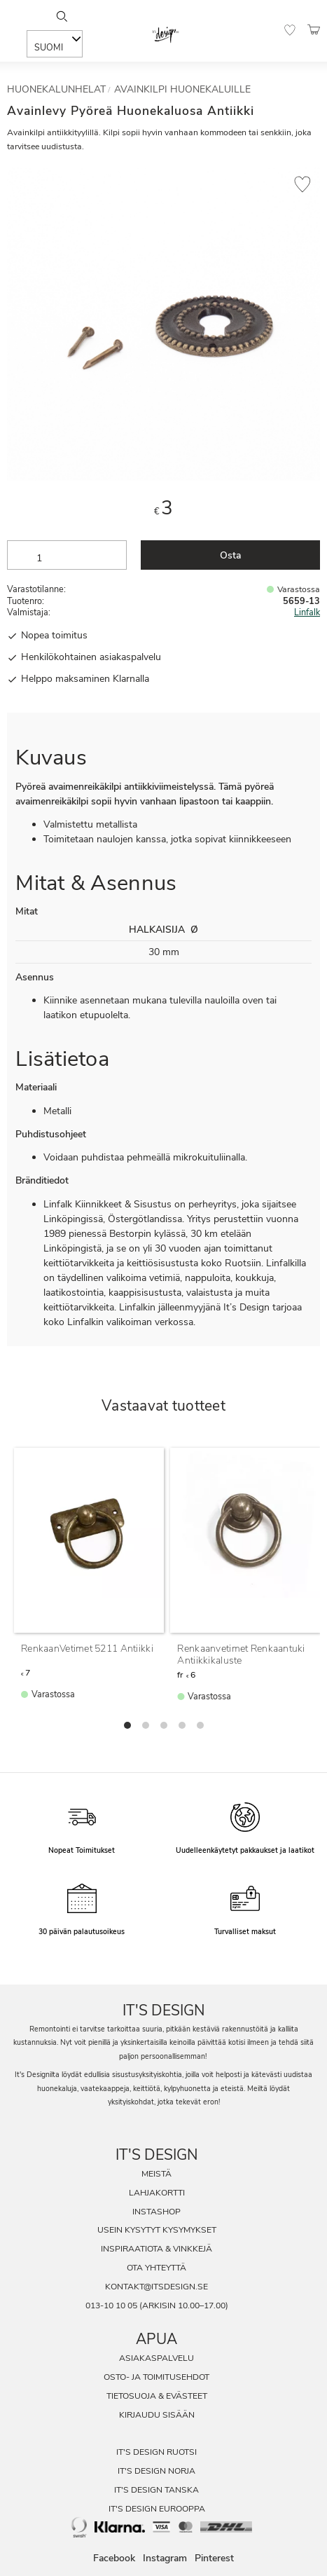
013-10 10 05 (111, 2305)
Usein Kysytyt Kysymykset (156, 2229)
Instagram (165, 2558)
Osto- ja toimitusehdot (156, 2377)
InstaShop (156, 2211)
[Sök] (62, 16)
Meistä (156, 2173)
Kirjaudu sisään (157, 2414)
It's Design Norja (156, 2470)
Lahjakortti (157, 2192)
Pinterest (214, 2558)
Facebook (114, 2558)
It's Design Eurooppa (157, 2508)
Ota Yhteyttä (156, 2267)
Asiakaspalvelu (156, 2358)
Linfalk (307, 612)
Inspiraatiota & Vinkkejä (156, 2248)
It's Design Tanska (156, 2489)
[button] (290, 30)
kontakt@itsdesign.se (156, 2286)
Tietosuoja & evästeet (156, 2396)
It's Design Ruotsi (156, 2452)
